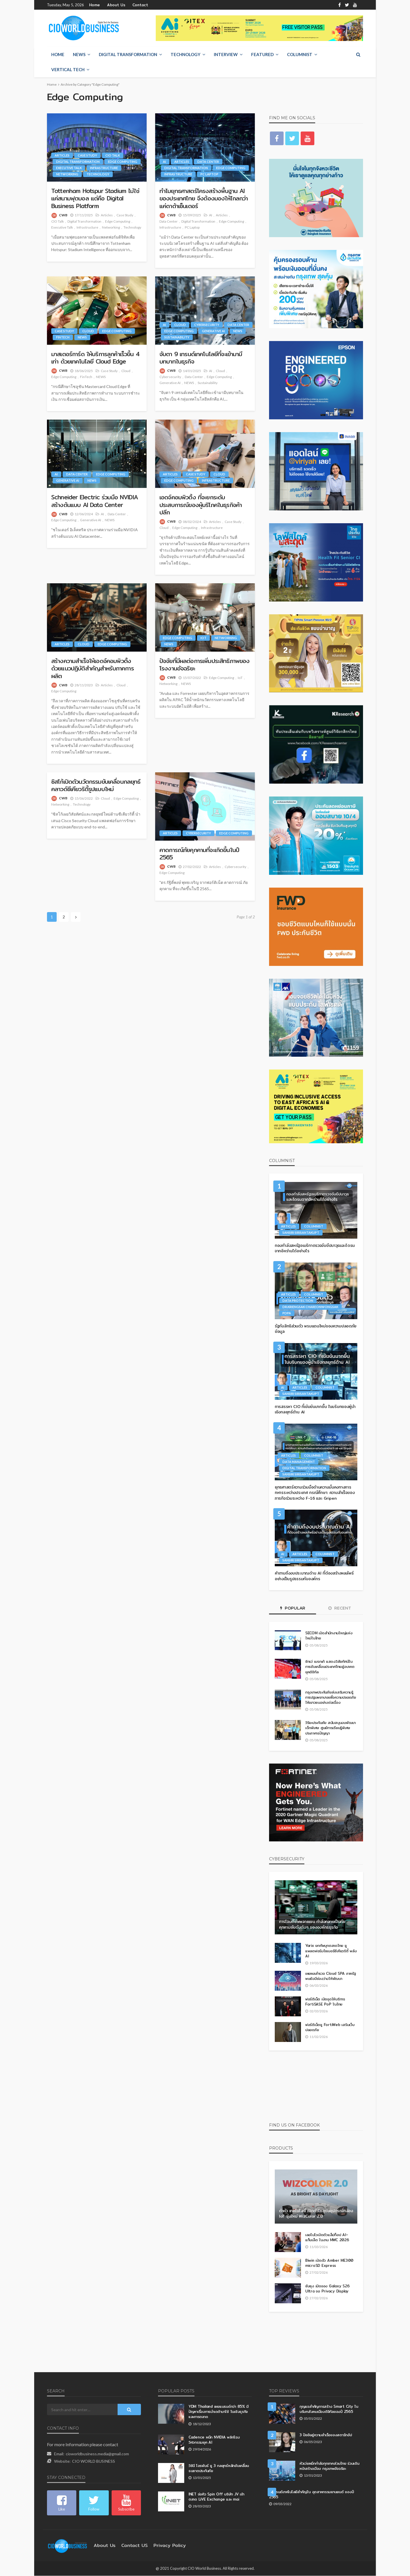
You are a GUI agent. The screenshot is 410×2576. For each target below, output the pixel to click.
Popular (292, 1608)
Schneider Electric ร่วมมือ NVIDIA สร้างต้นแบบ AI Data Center (92, 501)
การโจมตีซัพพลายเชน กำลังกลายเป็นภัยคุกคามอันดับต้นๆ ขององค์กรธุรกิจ (313, 1925)
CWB (63, 215)
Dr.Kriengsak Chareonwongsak (310, 1307)
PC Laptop (209, 174)
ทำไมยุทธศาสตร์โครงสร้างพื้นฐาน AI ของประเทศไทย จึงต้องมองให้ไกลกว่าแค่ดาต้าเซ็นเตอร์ (204, 199)
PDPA (286, 1313)
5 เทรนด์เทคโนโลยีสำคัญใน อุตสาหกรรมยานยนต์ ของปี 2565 (312, 2494)
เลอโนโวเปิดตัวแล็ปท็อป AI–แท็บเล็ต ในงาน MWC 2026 (326, 2237)
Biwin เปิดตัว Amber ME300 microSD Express (326, 2263)
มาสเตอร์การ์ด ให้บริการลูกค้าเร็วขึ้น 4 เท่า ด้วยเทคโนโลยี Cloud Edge (95, 358)
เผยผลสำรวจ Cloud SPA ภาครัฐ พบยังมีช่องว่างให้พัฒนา (330, 1976)
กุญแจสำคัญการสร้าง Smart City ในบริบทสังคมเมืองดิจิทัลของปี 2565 (327, 2409)
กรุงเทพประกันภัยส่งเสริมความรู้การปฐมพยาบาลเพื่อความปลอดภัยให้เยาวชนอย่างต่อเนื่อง (330, 1697)
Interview (226, 54)
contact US (130, 2545)
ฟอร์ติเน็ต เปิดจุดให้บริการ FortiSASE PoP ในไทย (325, 2001)
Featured (262, 54)
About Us (113, 5)
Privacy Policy (161, 2545)
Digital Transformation (128, 54)
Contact (134, 5)
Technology (185, 54)
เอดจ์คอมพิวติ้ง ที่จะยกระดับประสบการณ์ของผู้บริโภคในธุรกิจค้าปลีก (202, 505)
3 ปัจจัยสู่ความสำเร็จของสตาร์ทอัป (326, 2435)
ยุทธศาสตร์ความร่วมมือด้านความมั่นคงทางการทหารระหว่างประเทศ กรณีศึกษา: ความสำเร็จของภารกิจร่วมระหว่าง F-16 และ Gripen (314, 1493)
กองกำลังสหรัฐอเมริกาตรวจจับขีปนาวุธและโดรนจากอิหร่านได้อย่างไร (313, 1248)
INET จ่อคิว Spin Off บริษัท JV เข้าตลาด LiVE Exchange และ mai (219, 2496)
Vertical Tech (68, 69)
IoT (203, 638)
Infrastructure (104, 168)
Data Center (208, 162)
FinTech (62, 337)
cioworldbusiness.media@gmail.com (97, 2454)
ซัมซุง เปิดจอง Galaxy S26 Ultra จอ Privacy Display (329, 2288)
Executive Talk (69, 168)
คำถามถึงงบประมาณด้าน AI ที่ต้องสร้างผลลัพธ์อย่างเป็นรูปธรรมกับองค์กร (314, 1576)
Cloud (88, 331)
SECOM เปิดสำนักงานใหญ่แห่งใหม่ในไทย (329, 1635)
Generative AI (213, 331)
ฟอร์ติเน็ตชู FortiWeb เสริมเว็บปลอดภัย (328, 2027)
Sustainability (176, 337)
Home (94, 5)
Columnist (299, 54)
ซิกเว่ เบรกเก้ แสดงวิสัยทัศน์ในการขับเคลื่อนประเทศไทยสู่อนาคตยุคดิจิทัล (328, 1666)
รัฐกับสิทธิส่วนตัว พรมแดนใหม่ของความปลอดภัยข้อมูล (316, 1329)
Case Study (87, 155)
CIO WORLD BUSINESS (93, 2461)
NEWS (79, 54)
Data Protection (297, 1301)
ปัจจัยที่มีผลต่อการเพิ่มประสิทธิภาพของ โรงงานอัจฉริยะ (201, 665)
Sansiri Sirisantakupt (300, 1233)
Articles (62, 155)
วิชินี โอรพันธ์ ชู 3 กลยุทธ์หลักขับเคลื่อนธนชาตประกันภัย (219, 2468)
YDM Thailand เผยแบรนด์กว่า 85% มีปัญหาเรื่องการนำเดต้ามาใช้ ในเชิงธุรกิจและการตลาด (219, 2411)
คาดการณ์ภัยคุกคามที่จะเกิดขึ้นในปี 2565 (202, 854)
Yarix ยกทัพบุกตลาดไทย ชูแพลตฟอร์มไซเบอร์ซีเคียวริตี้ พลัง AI (331, 1950)
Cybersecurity (206, 325)
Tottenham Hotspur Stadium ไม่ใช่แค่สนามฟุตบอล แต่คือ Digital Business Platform (96, 199)
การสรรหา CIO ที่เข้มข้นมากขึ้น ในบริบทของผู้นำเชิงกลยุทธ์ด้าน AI (313, 1410)
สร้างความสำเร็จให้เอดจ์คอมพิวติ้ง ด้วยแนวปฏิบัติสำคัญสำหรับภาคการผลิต (95, 669)
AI (164, 162)
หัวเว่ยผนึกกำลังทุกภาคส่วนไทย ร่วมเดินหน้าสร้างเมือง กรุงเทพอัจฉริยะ (331, 2466)
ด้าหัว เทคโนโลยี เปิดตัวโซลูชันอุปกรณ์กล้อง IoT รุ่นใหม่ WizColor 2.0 (312, 2214)
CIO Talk (112, 155)
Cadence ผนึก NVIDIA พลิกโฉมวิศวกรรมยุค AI (213, 2439)
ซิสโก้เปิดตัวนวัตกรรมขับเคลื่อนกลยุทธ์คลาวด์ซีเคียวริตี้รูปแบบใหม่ (93, 786)
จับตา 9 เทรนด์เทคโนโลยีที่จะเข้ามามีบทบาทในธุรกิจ (204, 358)
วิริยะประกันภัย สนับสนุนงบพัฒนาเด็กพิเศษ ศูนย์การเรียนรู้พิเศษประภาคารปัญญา (329, 1728)
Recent (339, 1608)
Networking (67, 174)
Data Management (298, 1462)
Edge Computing (122, 162)
